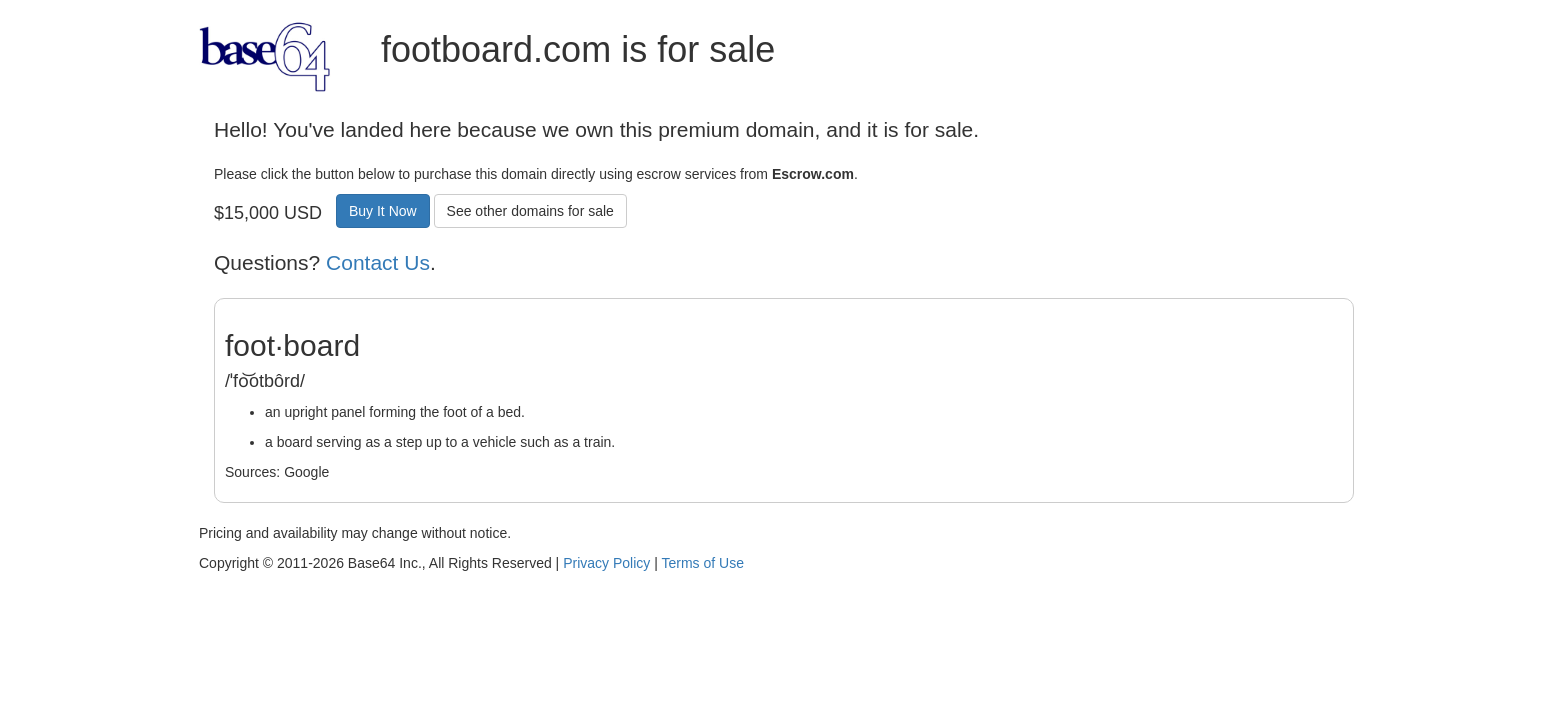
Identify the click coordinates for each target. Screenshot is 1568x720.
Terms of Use (702, 563)
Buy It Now (383, 211)
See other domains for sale (530, 211)
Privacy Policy (606, 563)
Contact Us (378, 262)
